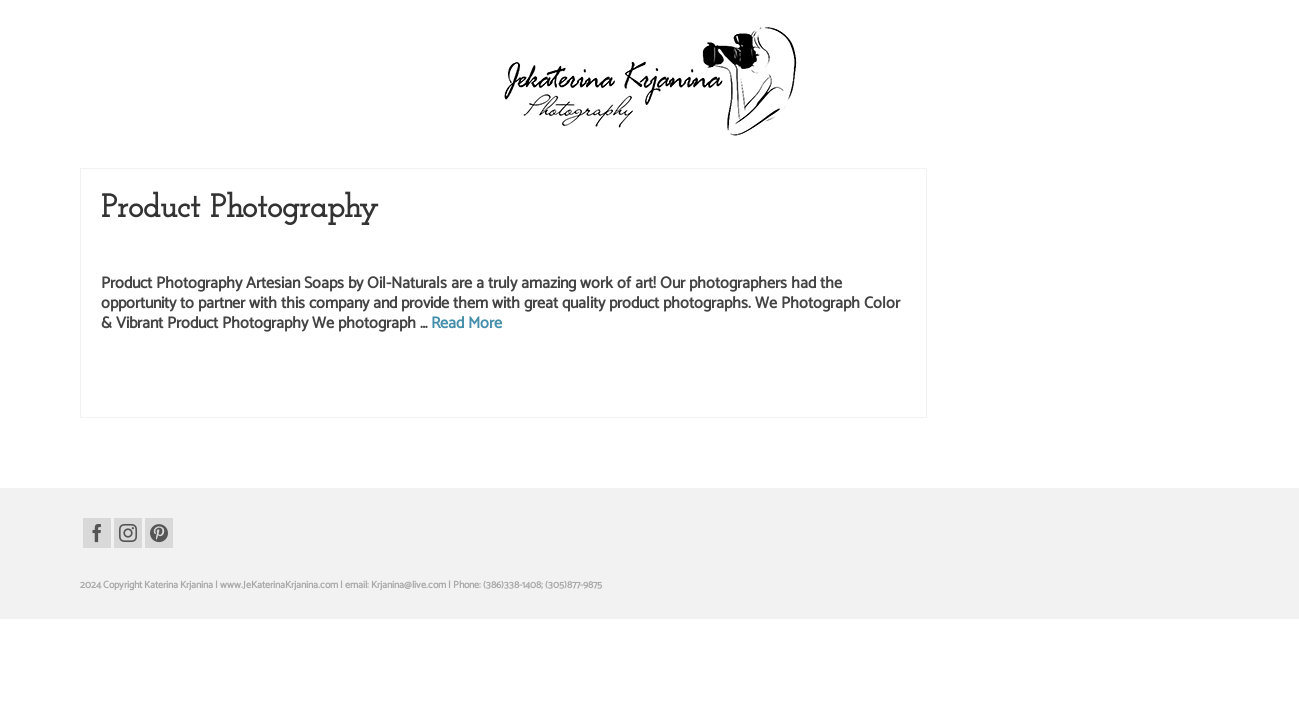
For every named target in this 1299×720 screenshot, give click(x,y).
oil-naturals (388, 416)
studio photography (197, 437)
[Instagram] (128, 570)
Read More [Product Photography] (466, 363)
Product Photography (215, 289)
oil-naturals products (454, 416)
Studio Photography (316, 289)
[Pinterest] (159, 570)
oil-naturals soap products (550, 416)
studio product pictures (285, 437)
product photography (647, 416)
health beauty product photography (291, 416)
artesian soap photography (164, 416)
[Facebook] (97, 570)
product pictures (725, 416)
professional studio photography (825, 416)
